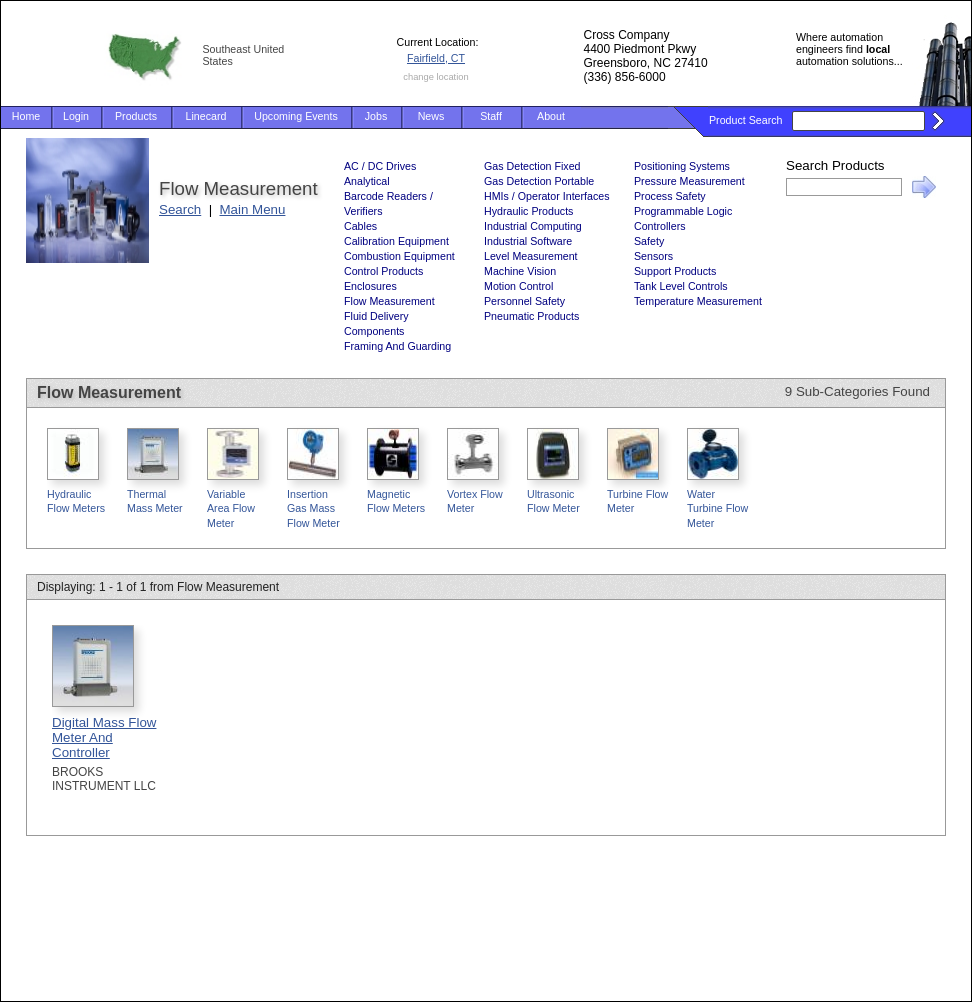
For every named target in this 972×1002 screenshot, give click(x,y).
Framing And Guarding (397, 346)
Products (136, 116)
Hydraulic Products (528, 211)
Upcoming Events (296, 116)
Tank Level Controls (681, 286)
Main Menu (253, 209)
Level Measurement (531, 256)
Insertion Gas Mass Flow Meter (313, 508)
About (551, 116)
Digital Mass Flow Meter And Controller (104, 737)
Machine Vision (520, 271)
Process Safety (670, 196)
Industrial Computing (533, 226)
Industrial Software (528, 241)
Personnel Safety (524, 301)
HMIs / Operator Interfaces (547, 196)
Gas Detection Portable (539, 181)
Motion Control (518, 286)
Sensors (653, 256)
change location (435, 77)
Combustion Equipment (399, 256)
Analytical (367, 181)
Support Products (675, 271)
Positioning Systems (682, 166)
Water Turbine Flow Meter (717, 508)
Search (180, 209)
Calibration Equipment (396, 241)
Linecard (206, 116)
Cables (360, 226)
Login (76, 116)
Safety (649, 241)
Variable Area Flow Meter (231, 508)
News (431, 116)
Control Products (383, 271)
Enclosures (370, 286)
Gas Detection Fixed (532, 166)
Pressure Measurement (689, 181)
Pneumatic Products (531, 316)
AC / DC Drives (380, 166)
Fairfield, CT (436, 58)
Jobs (376, 116)
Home (26, 116)
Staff (491, 116)
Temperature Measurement (698, 301)
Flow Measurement (389, 301)
